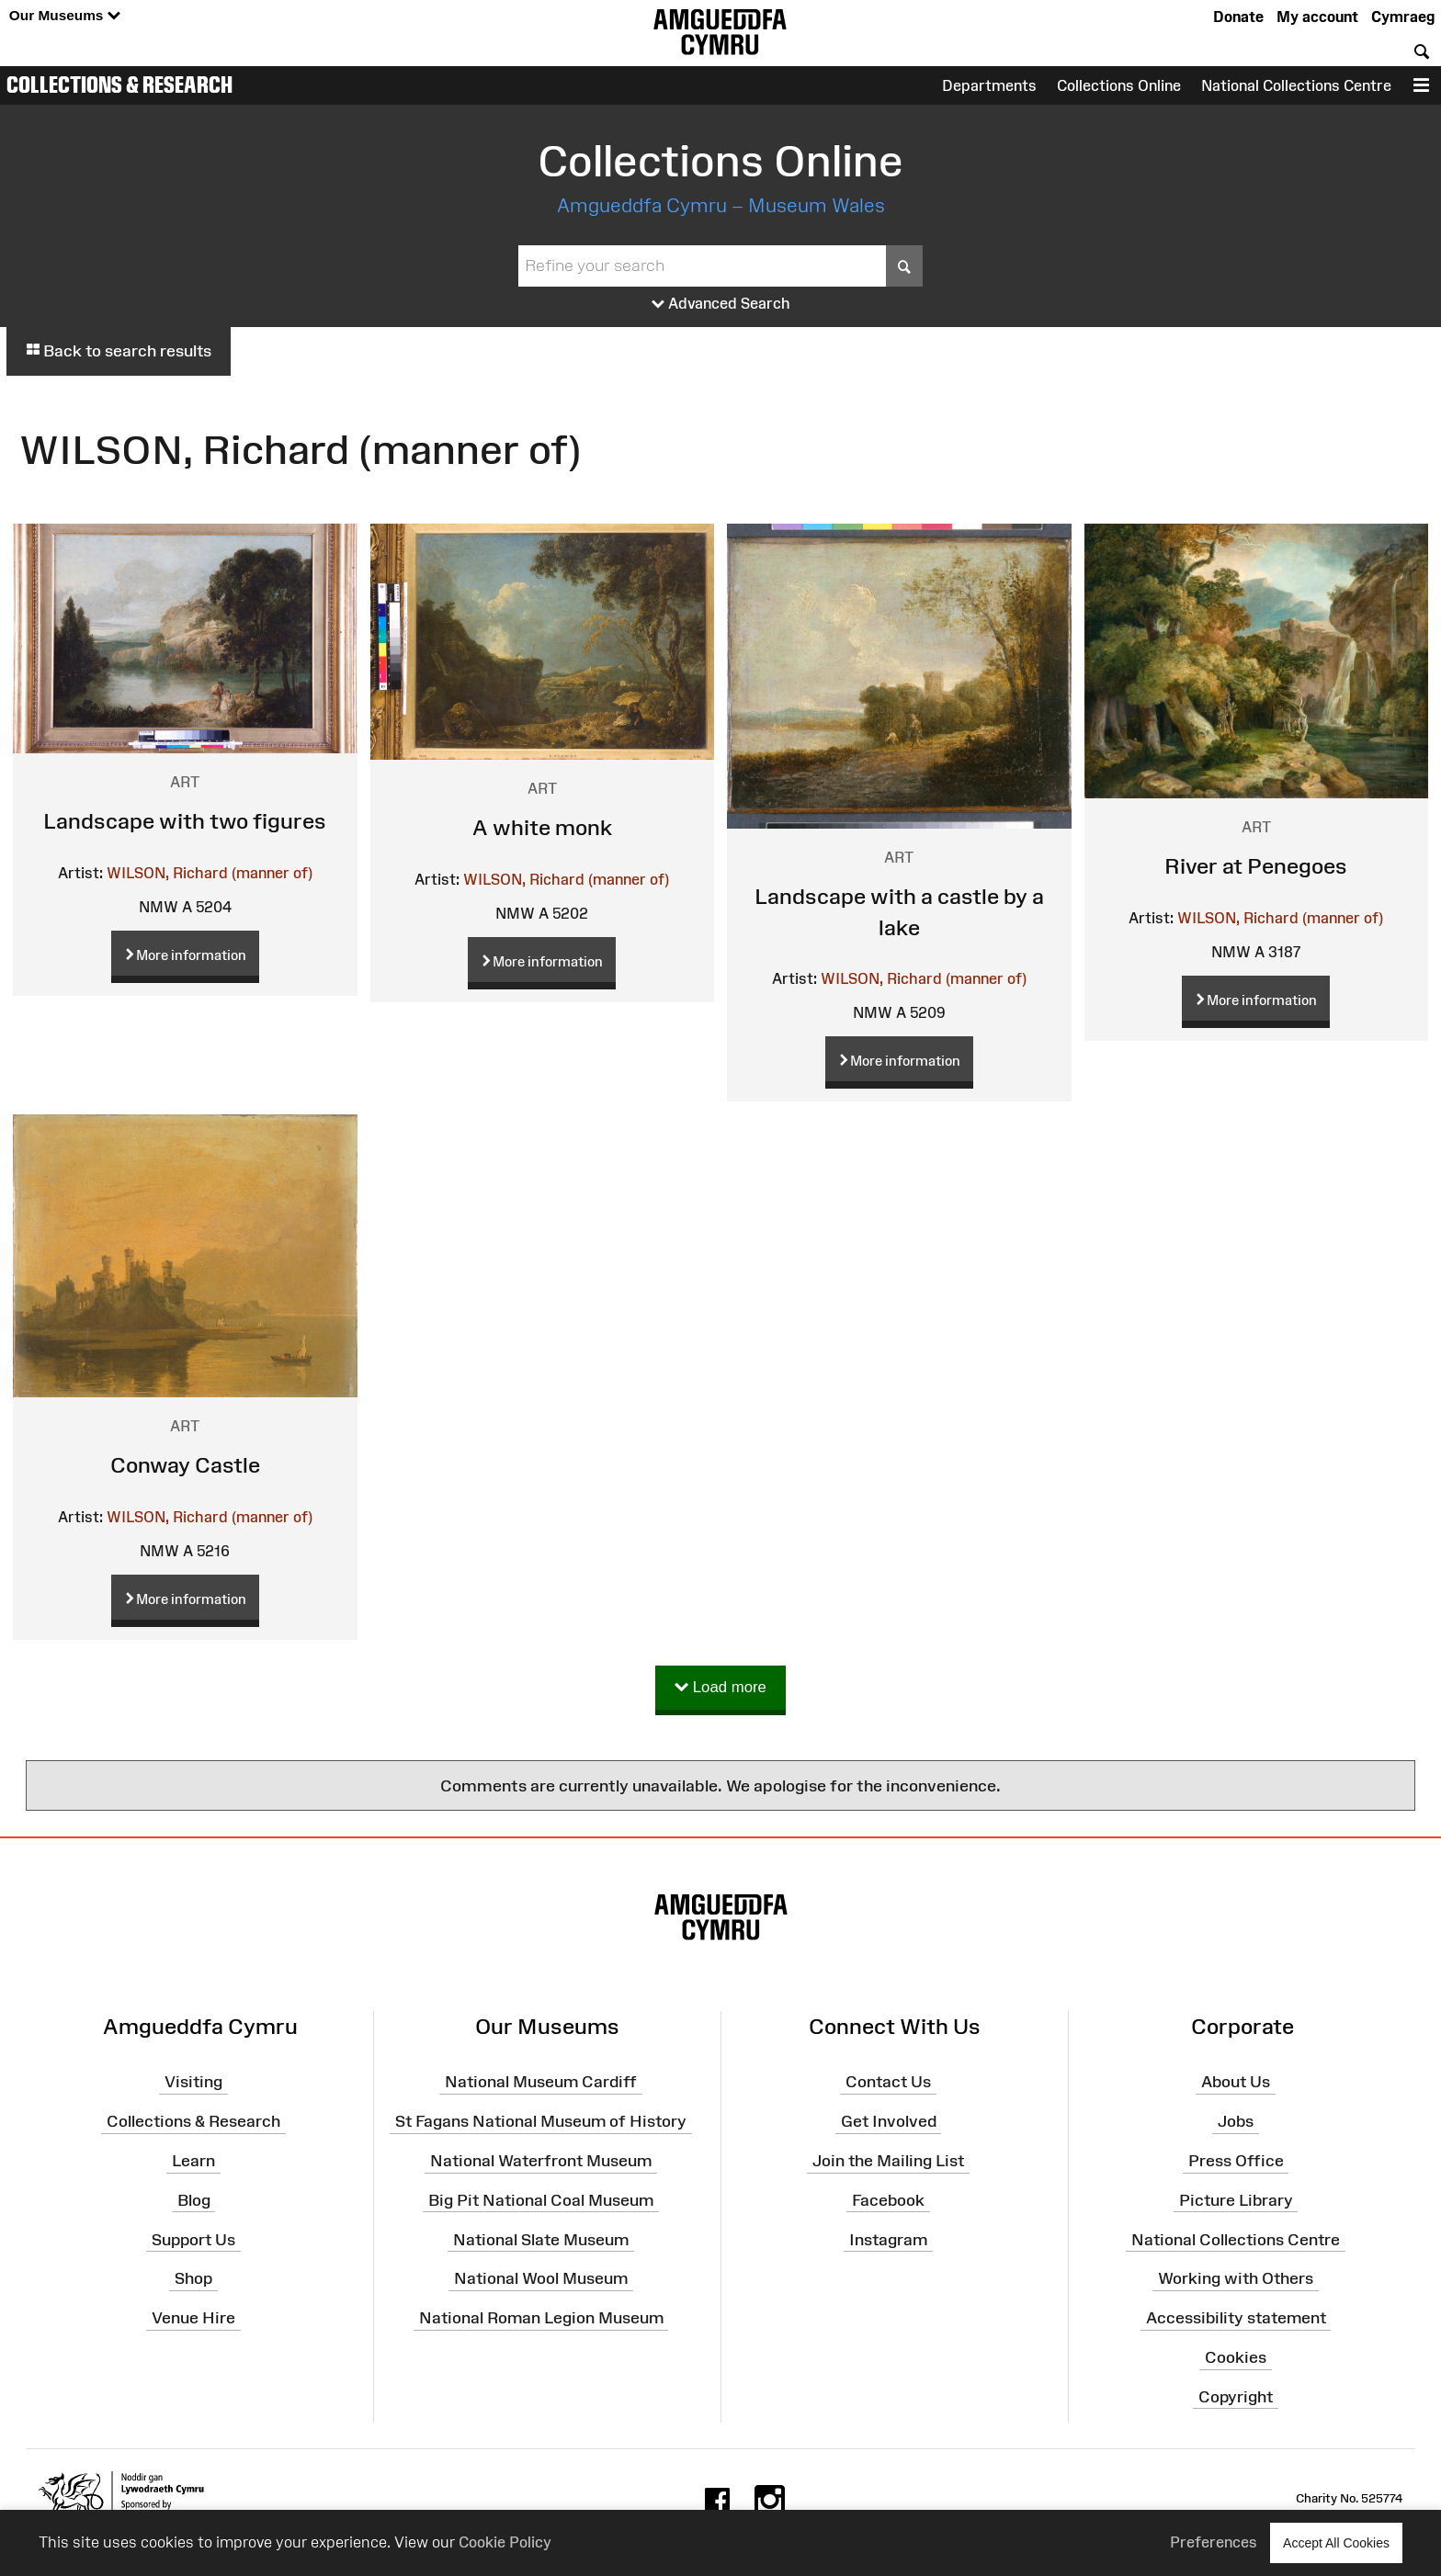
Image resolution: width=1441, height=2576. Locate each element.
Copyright (1235, 2397)
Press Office (1236, 2161)
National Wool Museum (541, 2278)
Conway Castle (185, 1464)
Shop (193, 2278)
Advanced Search (721, 304)
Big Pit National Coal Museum (540, 2200)
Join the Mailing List (888, 2161)
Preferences (1213, 2542)
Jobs (1236, 2121)
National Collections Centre (1296, 85)
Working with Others (1235, 2278)
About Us (1235, 2082)
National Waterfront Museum (541, 2161)
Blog (193, 2200)
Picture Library (1236, 2200)
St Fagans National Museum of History (540, 2121)
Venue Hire (193, 2318)
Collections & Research (119, 84)
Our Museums (64, 16)
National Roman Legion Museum (541, 2318)
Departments (989, 85)
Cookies (1235, 2357)
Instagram (888, 2239)
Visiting (193, 2082)
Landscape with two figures (184, 820)
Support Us (193, 2239)
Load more (720, 1688)
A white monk (542, 827)
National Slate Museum (541, 2239)
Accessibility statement (1236, 2318)
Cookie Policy (505, 2542)
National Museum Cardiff (541, 2082)
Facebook (888, 2200)
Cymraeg (1403, 16)
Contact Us (888, 2082)
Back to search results (118, 351)
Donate (1238, 16)
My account (1317, 16)
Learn (193, 2161)
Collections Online (1119, 85)
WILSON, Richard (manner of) (209, 872)
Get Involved (888, 2121)
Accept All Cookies (1336, 2542)
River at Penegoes (1255, 865)
